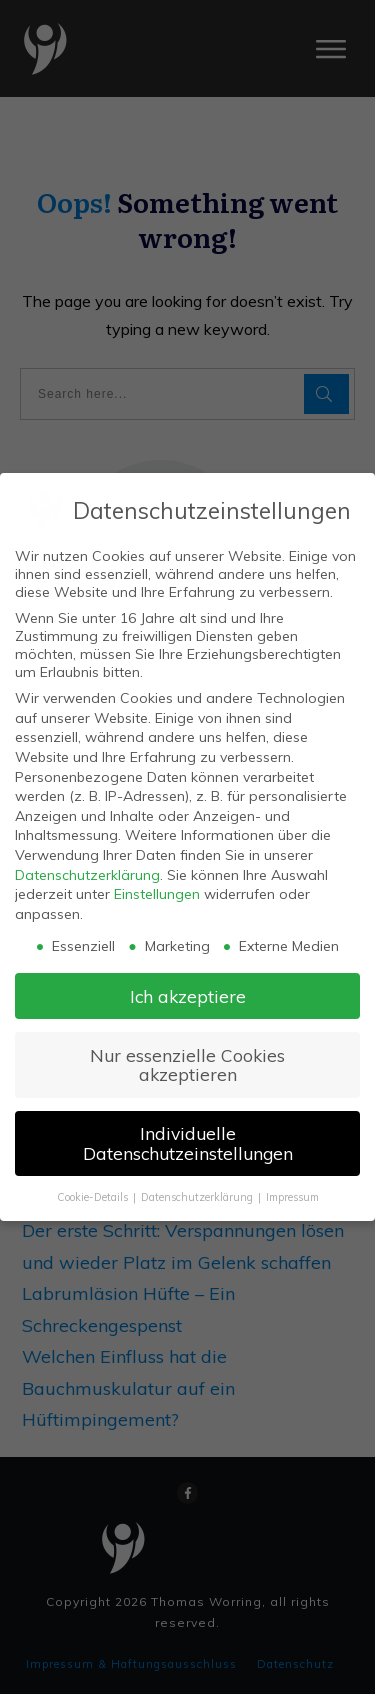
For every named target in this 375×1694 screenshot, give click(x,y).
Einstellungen (157, 894)
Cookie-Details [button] (94, 1197)
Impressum (292, 1197)
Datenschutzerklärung (87, 875)
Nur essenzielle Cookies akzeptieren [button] (187, 1065)
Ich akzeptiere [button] (188, 996)
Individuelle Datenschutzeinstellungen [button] (188, 1143)
